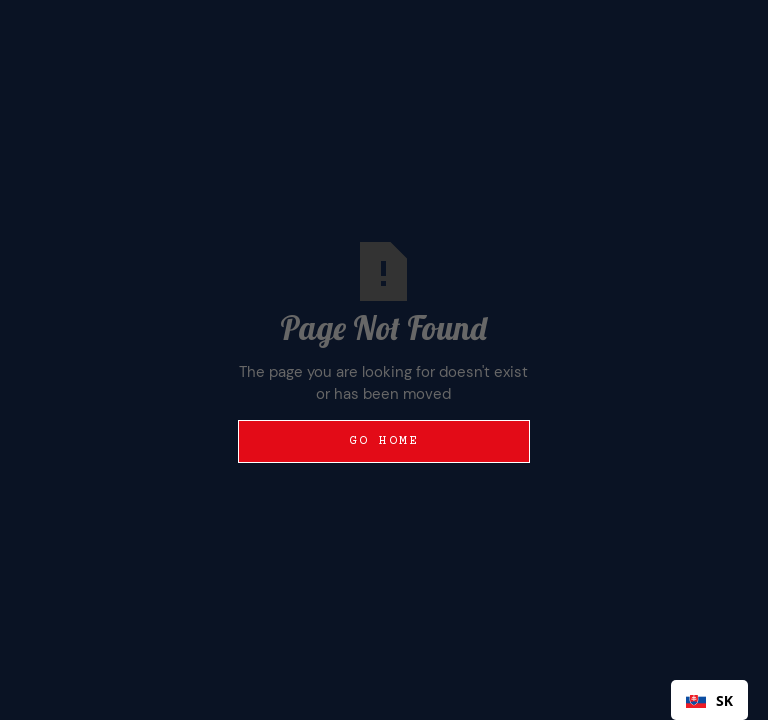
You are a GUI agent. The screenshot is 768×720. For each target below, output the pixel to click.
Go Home (384, 441)
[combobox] (709, 700)
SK (709, 700)
